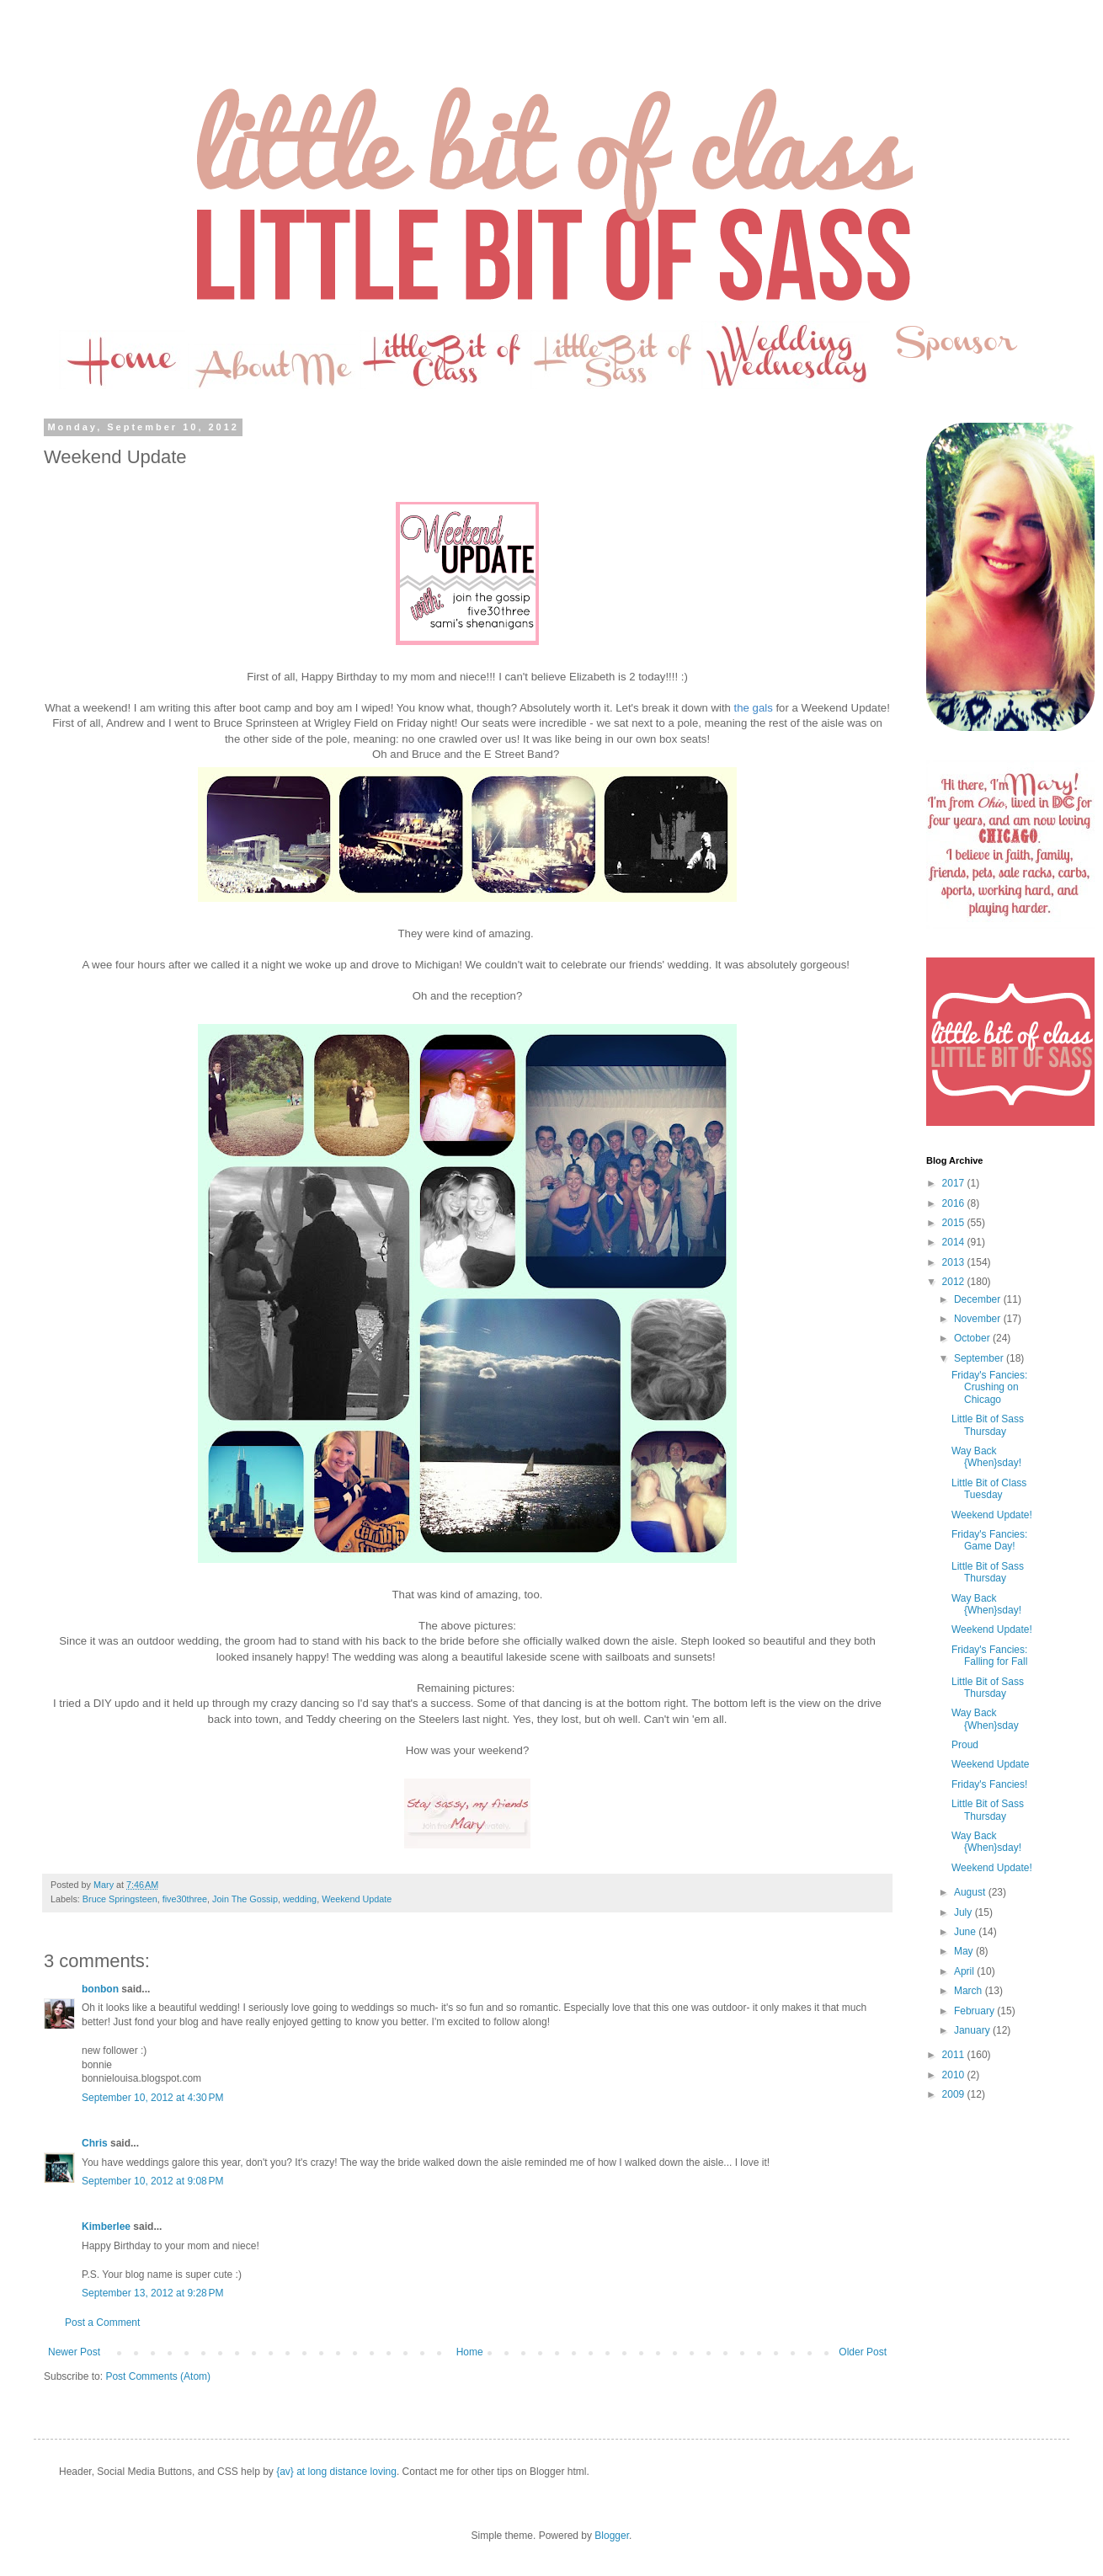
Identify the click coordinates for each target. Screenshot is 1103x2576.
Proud (964, 1745)
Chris (95, 2143)
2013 (954, 1262)
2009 (954, 2094)
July (964, 1912)
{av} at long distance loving (336, 2471)
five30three (185, 1899)
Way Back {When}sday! (986, 1457)
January (973, 2030)
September (980, 1358)
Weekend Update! (991, 1515)
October (973, 1338)
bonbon (100, 1989)
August (971, 1892)
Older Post (863, 2352)
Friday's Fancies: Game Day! (989, 1540)
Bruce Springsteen (120, 1899)
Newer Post (74, 2352)
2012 (954, 1282)
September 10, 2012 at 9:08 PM (152, 2181)
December (979, 1299)
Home (469, 2352)
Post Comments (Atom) (157, 2376)
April (965, 1971)
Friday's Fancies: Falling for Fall (989, 1655)
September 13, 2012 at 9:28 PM (152, 2293)
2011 (954, 2055)
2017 (954, 1183)
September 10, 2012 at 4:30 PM (152, 2098)
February (975, 2011)
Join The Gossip (245, 1899)
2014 (954, 1242)
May (965, 1951)
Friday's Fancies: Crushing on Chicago (989, 1387)
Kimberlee (106, 2226)
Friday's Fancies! (989, 1784)
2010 (954, 2075)
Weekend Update (357, 1899)
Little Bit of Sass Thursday (987, 1425)
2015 (954, 1223)
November (979, 1319)
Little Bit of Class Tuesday (988, 1489)
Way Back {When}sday (985, 1719)
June (966, 1932)
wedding (300, 1899)
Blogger (611, 2535)
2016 (954, 1203)
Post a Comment (102, 2322)
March (969, 1991)
